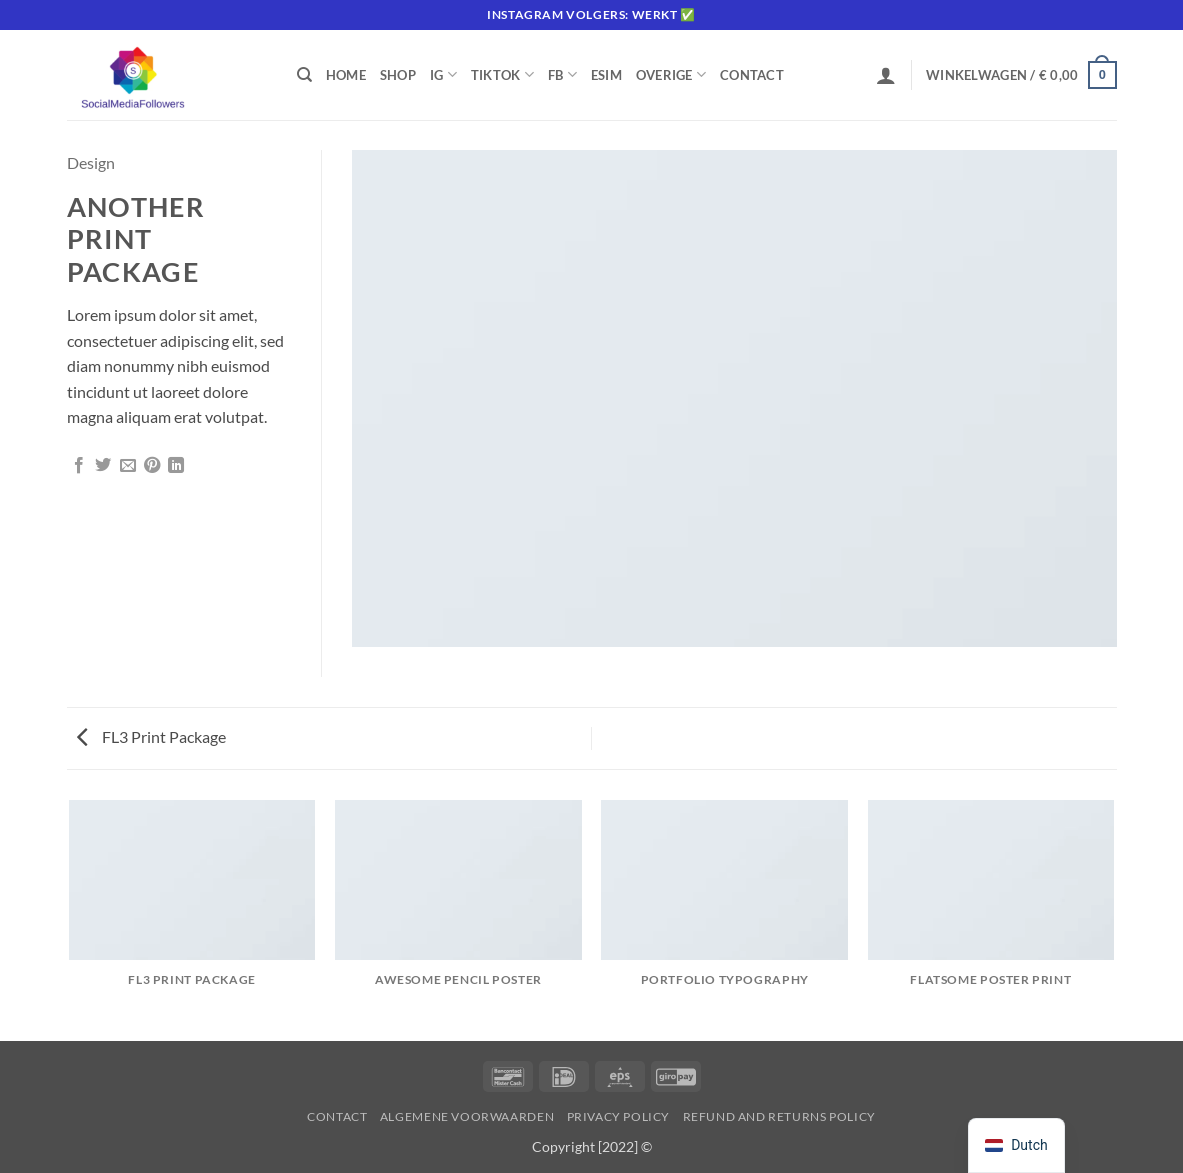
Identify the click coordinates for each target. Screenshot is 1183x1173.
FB (562, 74)
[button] (886, 75)
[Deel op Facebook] (79, 466)
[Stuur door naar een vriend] (128, 466)
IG (443, 74)
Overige (671, 74)
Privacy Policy (619, 1116)
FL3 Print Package (151, 736)
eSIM (606, 75)
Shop (398, 75)
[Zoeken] (304, 75)
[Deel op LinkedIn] (176, 466)
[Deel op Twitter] (103, 466)
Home (346, 75)
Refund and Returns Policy (779, 1116)
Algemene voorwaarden (467, 1116)
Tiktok (502, 74)
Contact (752, 75)
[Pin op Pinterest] (152, 466)
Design (91, 162)
